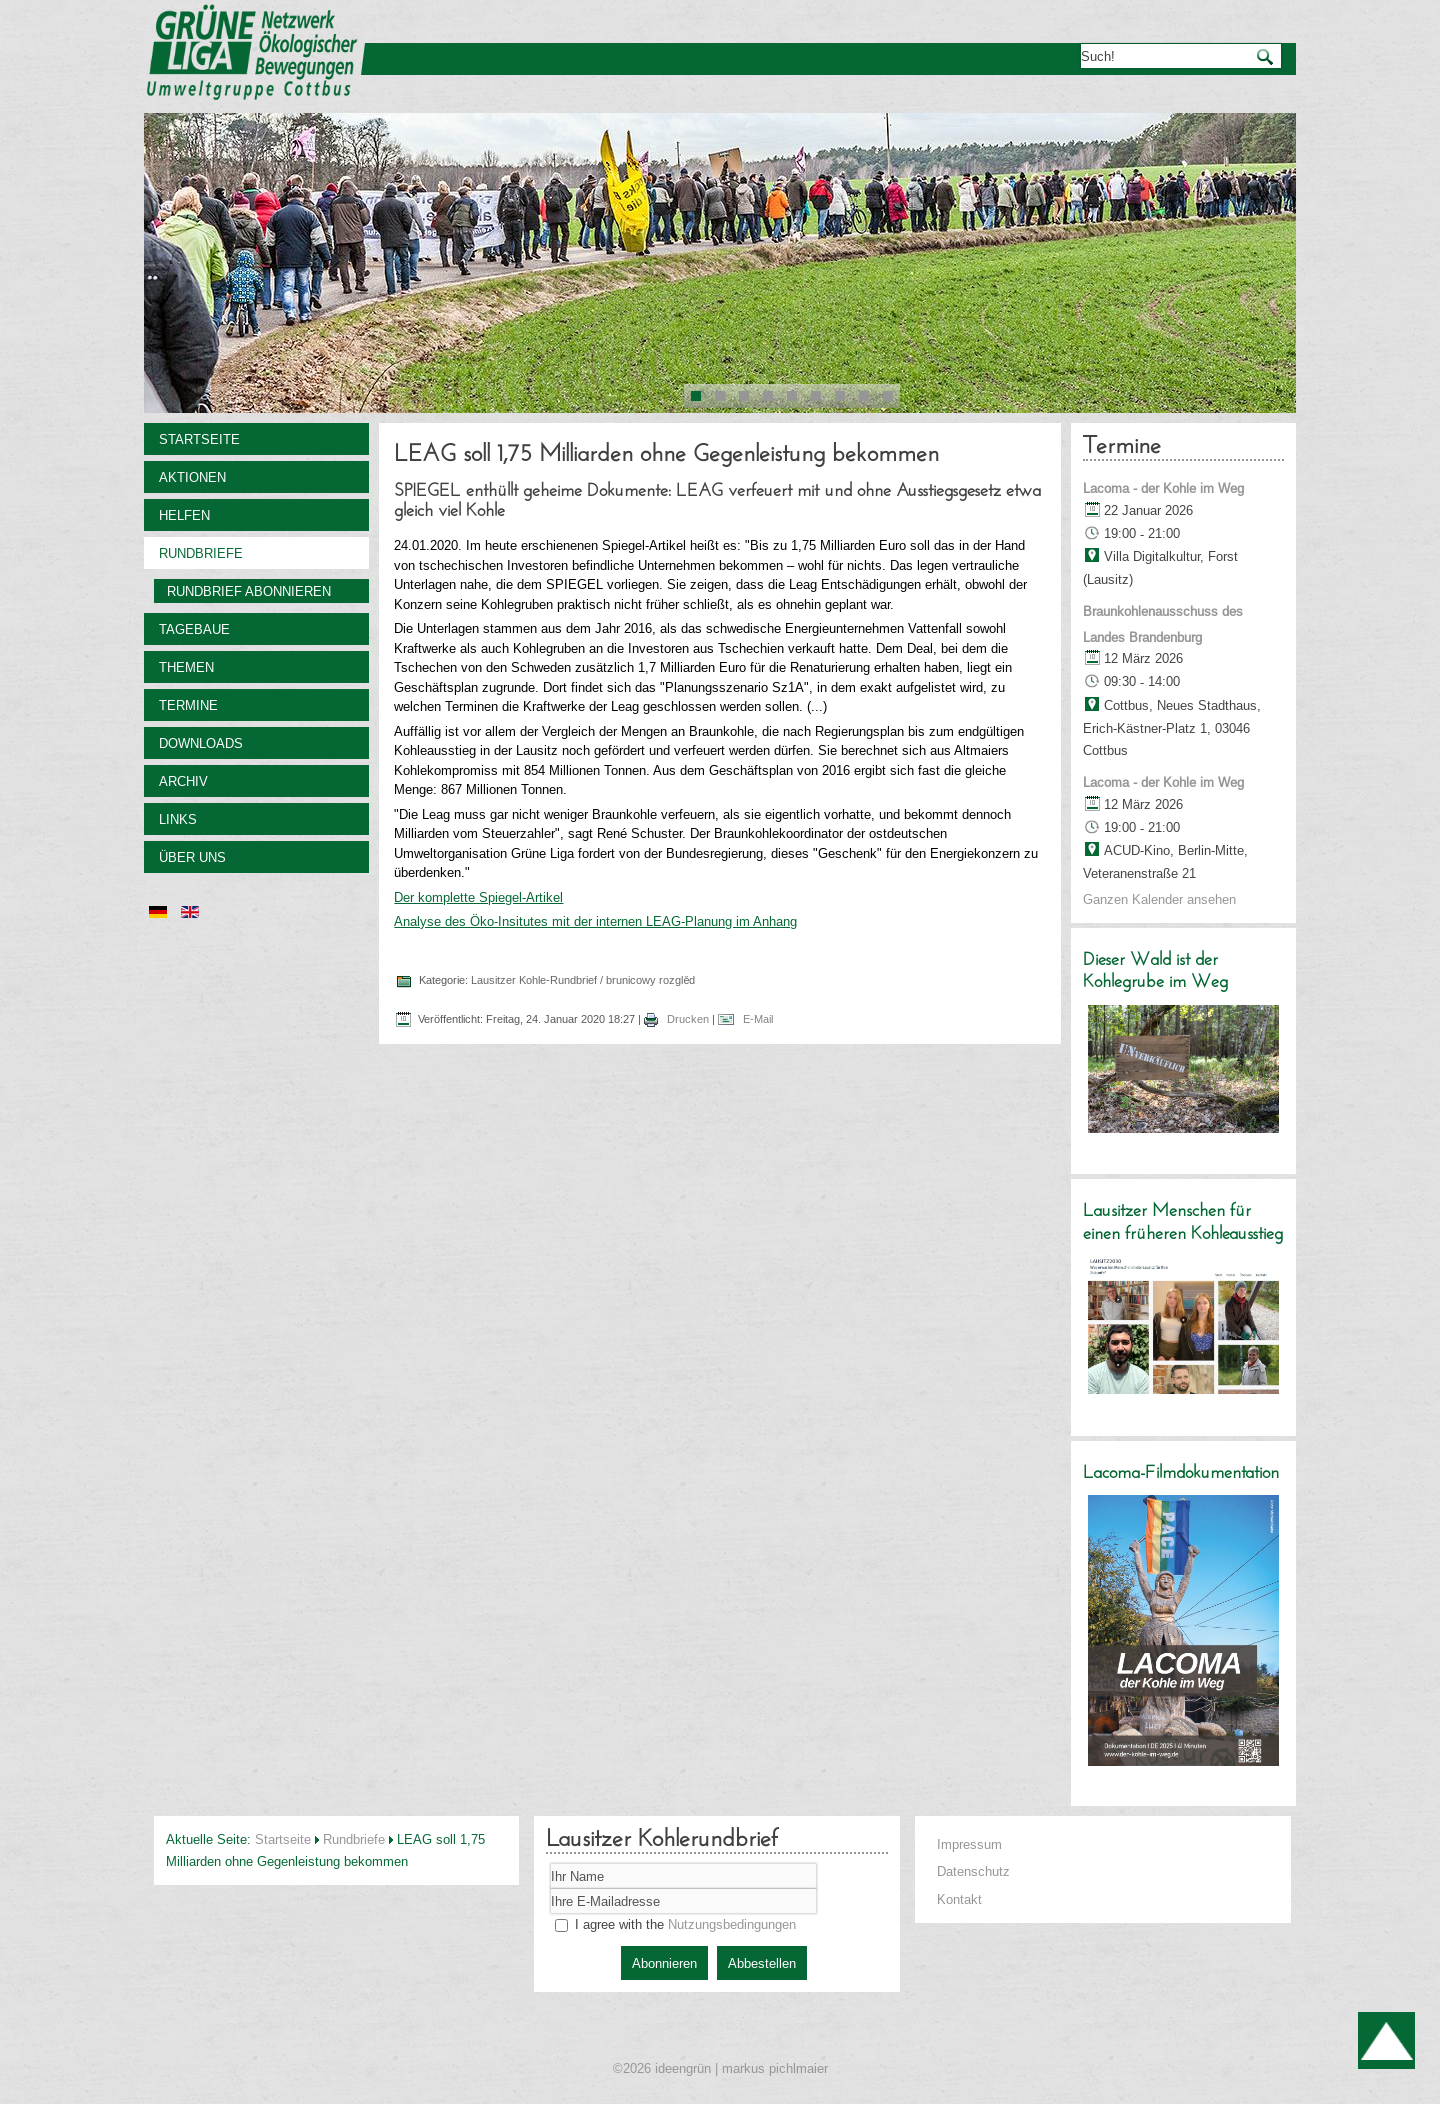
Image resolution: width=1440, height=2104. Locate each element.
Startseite (199, 439)
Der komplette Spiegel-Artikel (478, 897)
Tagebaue (194, 629)
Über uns (192, 857)
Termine (188, 705)
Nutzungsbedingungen (732, 1924)
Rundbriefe (201, 553)
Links (178, 819)
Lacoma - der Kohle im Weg (1163, 488)
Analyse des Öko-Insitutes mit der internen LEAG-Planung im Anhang (595, 921)
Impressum (969, 1844)
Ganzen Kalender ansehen (1159, 899)
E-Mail (756, 1019)
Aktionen (192, 477)
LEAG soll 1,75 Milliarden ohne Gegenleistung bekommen (666, 455)
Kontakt (959, 1899)
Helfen (184, 515)
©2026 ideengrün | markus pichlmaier (720, 2068)
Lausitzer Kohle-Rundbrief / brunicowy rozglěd (583, 980)
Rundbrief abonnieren (249, 591)
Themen (186, 667)
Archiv (183, 781)
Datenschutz (973, 1871)
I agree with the (675, 1924)
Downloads (201, 743)
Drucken (688, 1019)
